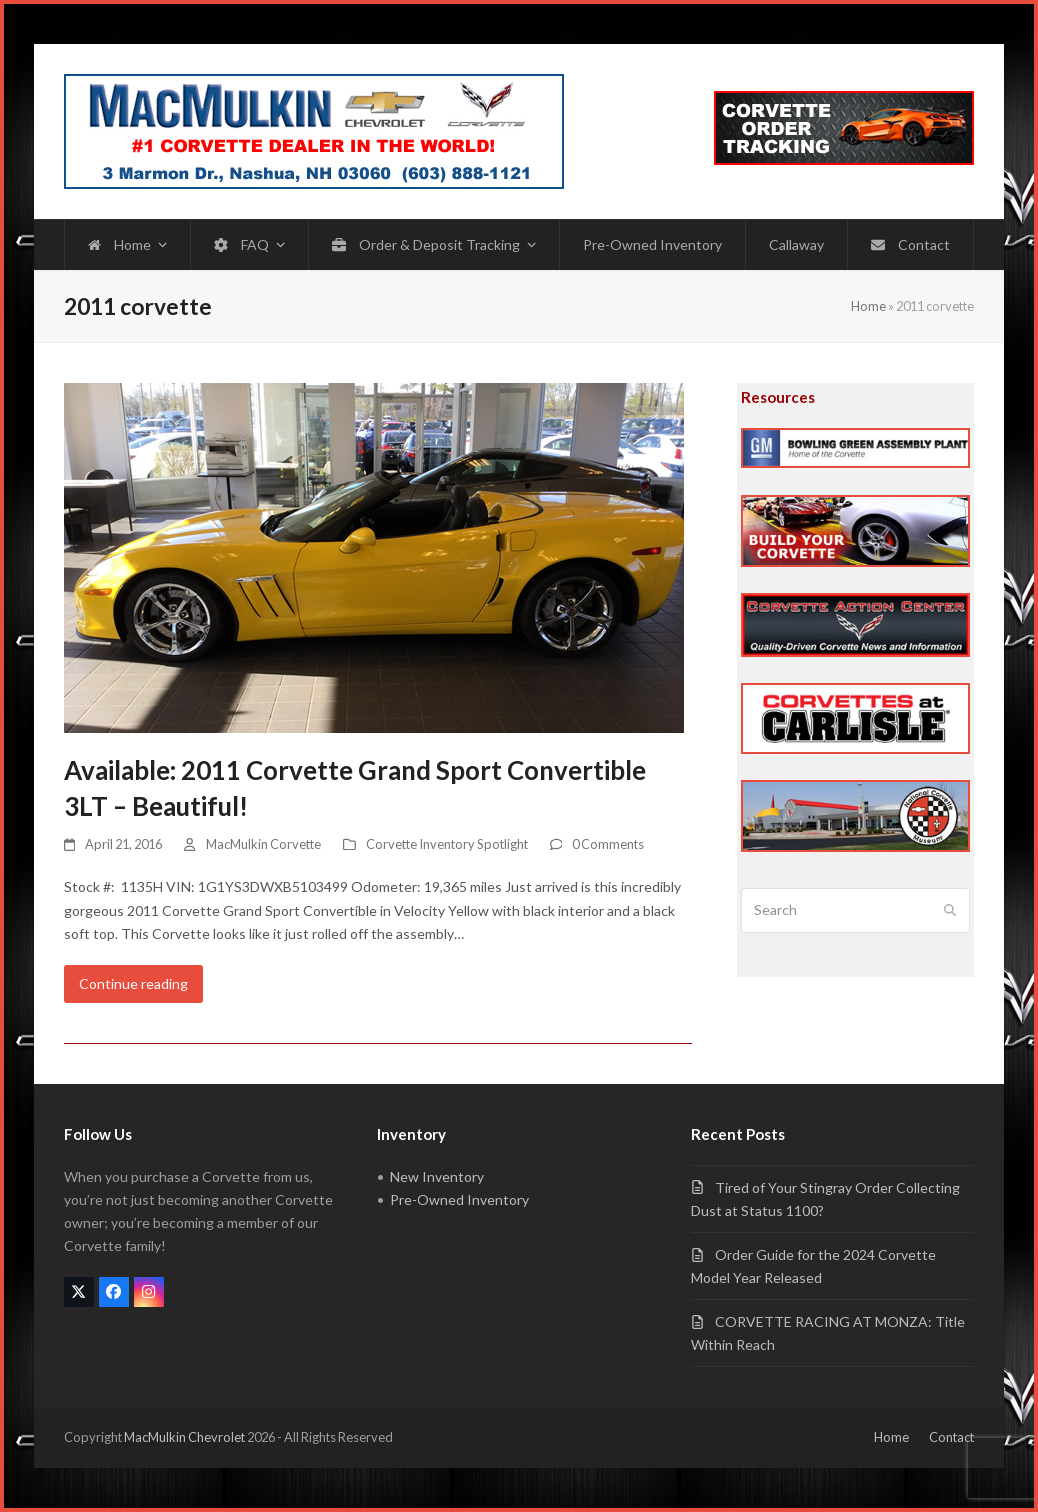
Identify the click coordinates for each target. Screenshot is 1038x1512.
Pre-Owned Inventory (459, 1199)
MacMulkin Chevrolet (184, 1437)
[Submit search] (950, 911)
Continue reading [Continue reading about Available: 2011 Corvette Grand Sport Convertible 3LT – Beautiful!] (133, 983)
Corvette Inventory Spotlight (447, 844)
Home (868, 306)
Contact (951, 1437)
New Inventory (437, 1176)
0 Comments (608, 844)
